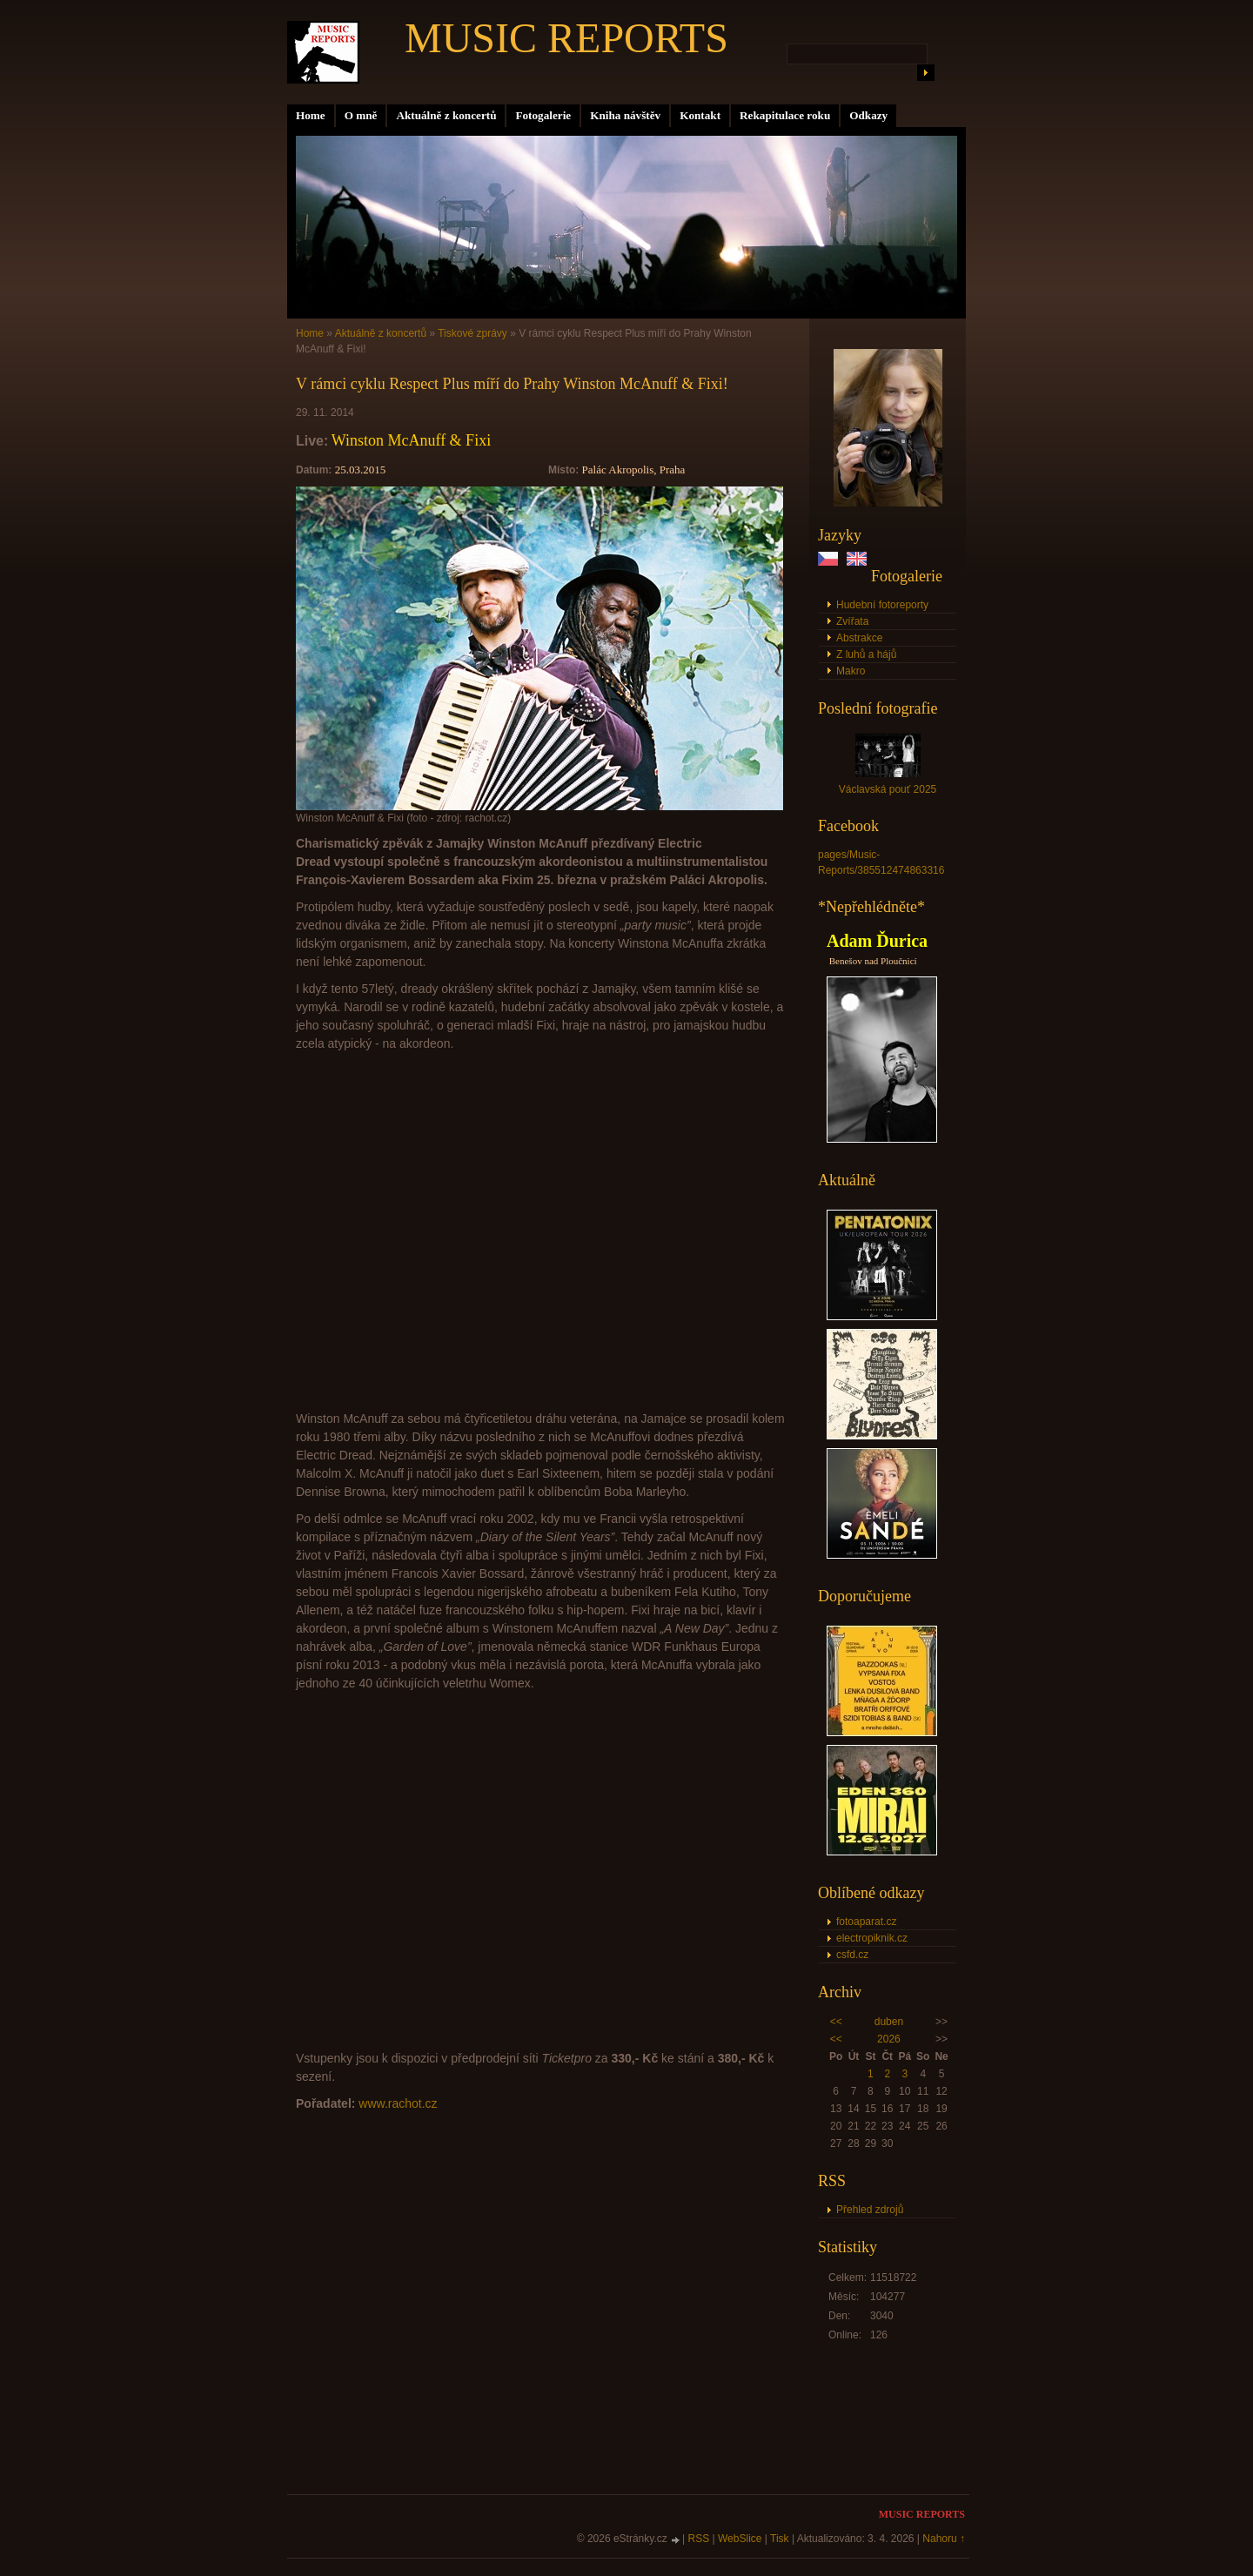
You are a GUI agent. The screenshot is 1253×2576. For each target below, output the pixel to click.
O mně (361, 115)
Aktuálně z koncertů (446, 115)
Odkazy (868, 115)
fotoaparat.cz (866, 1921)
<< (836, 2022)
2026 (889, 2039)
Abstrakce (859, 638)
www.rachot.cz (397, 2103)
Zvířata (852, 621)
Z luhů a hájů (866, 654)
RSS (699, 2538)
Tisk (779, 2538)
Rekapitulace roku (785, 115)
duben (888, 2022)
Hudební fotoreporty (882, 605)
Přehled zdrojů (869, 2210)
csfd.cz (852, 1955)
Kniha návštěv (625, 115)
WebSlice (739, 2538)
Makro (850, 671)
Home (310, 115)
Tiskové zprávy (472, 333)
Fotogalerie (543, 115)
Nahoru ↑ (943, 2538)
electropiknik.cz (872, 1938)
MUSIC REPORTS (566, 38)
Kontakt (700, 115)
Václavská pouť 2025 (888, 789)
